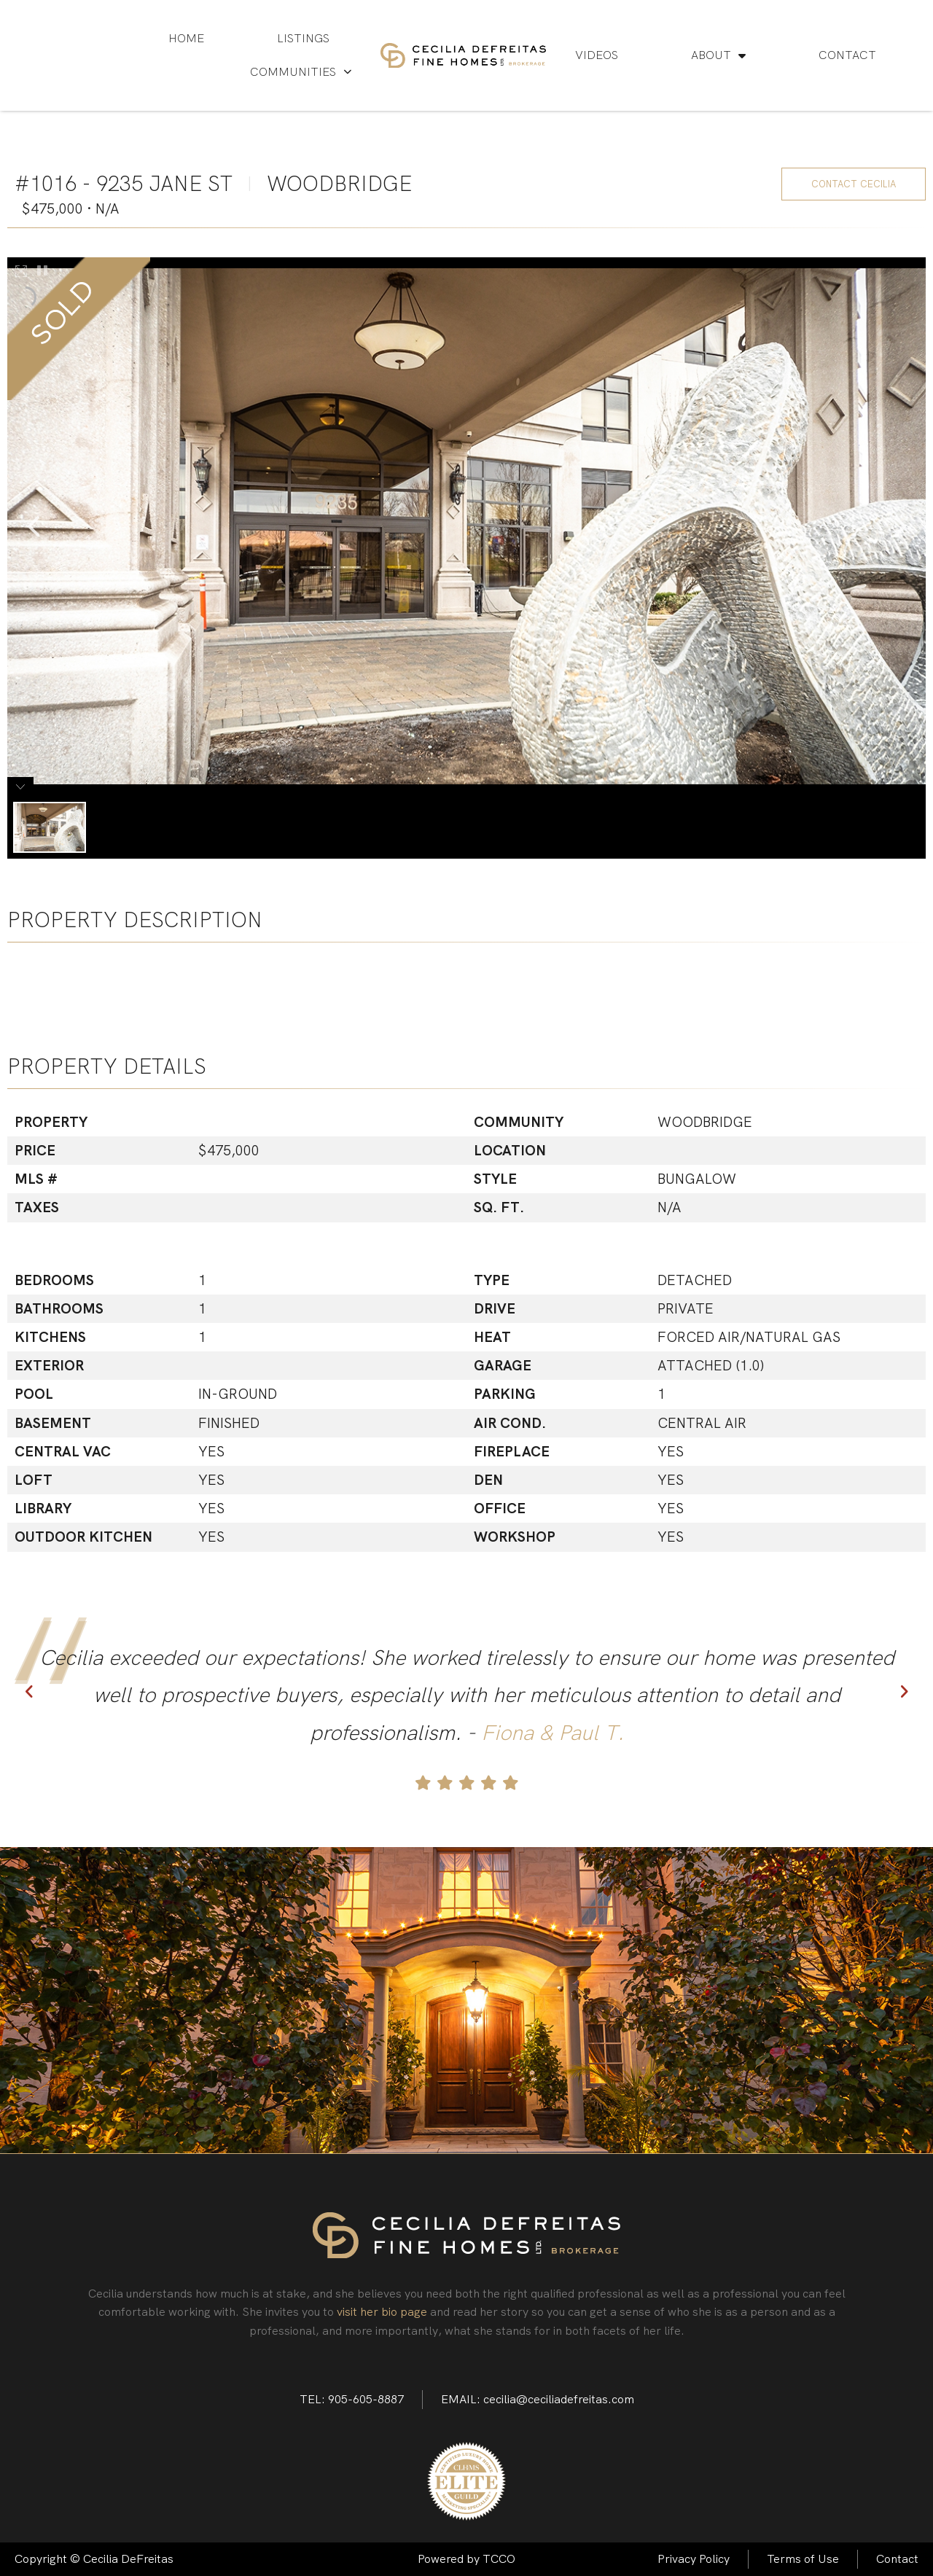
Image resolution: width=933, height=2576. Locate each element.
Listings (303, 38)
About (718, 55)
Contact (847, 55)
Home (186, 38)
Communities (300, 72)
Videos (596, 55)
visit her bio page (382, 2311)
